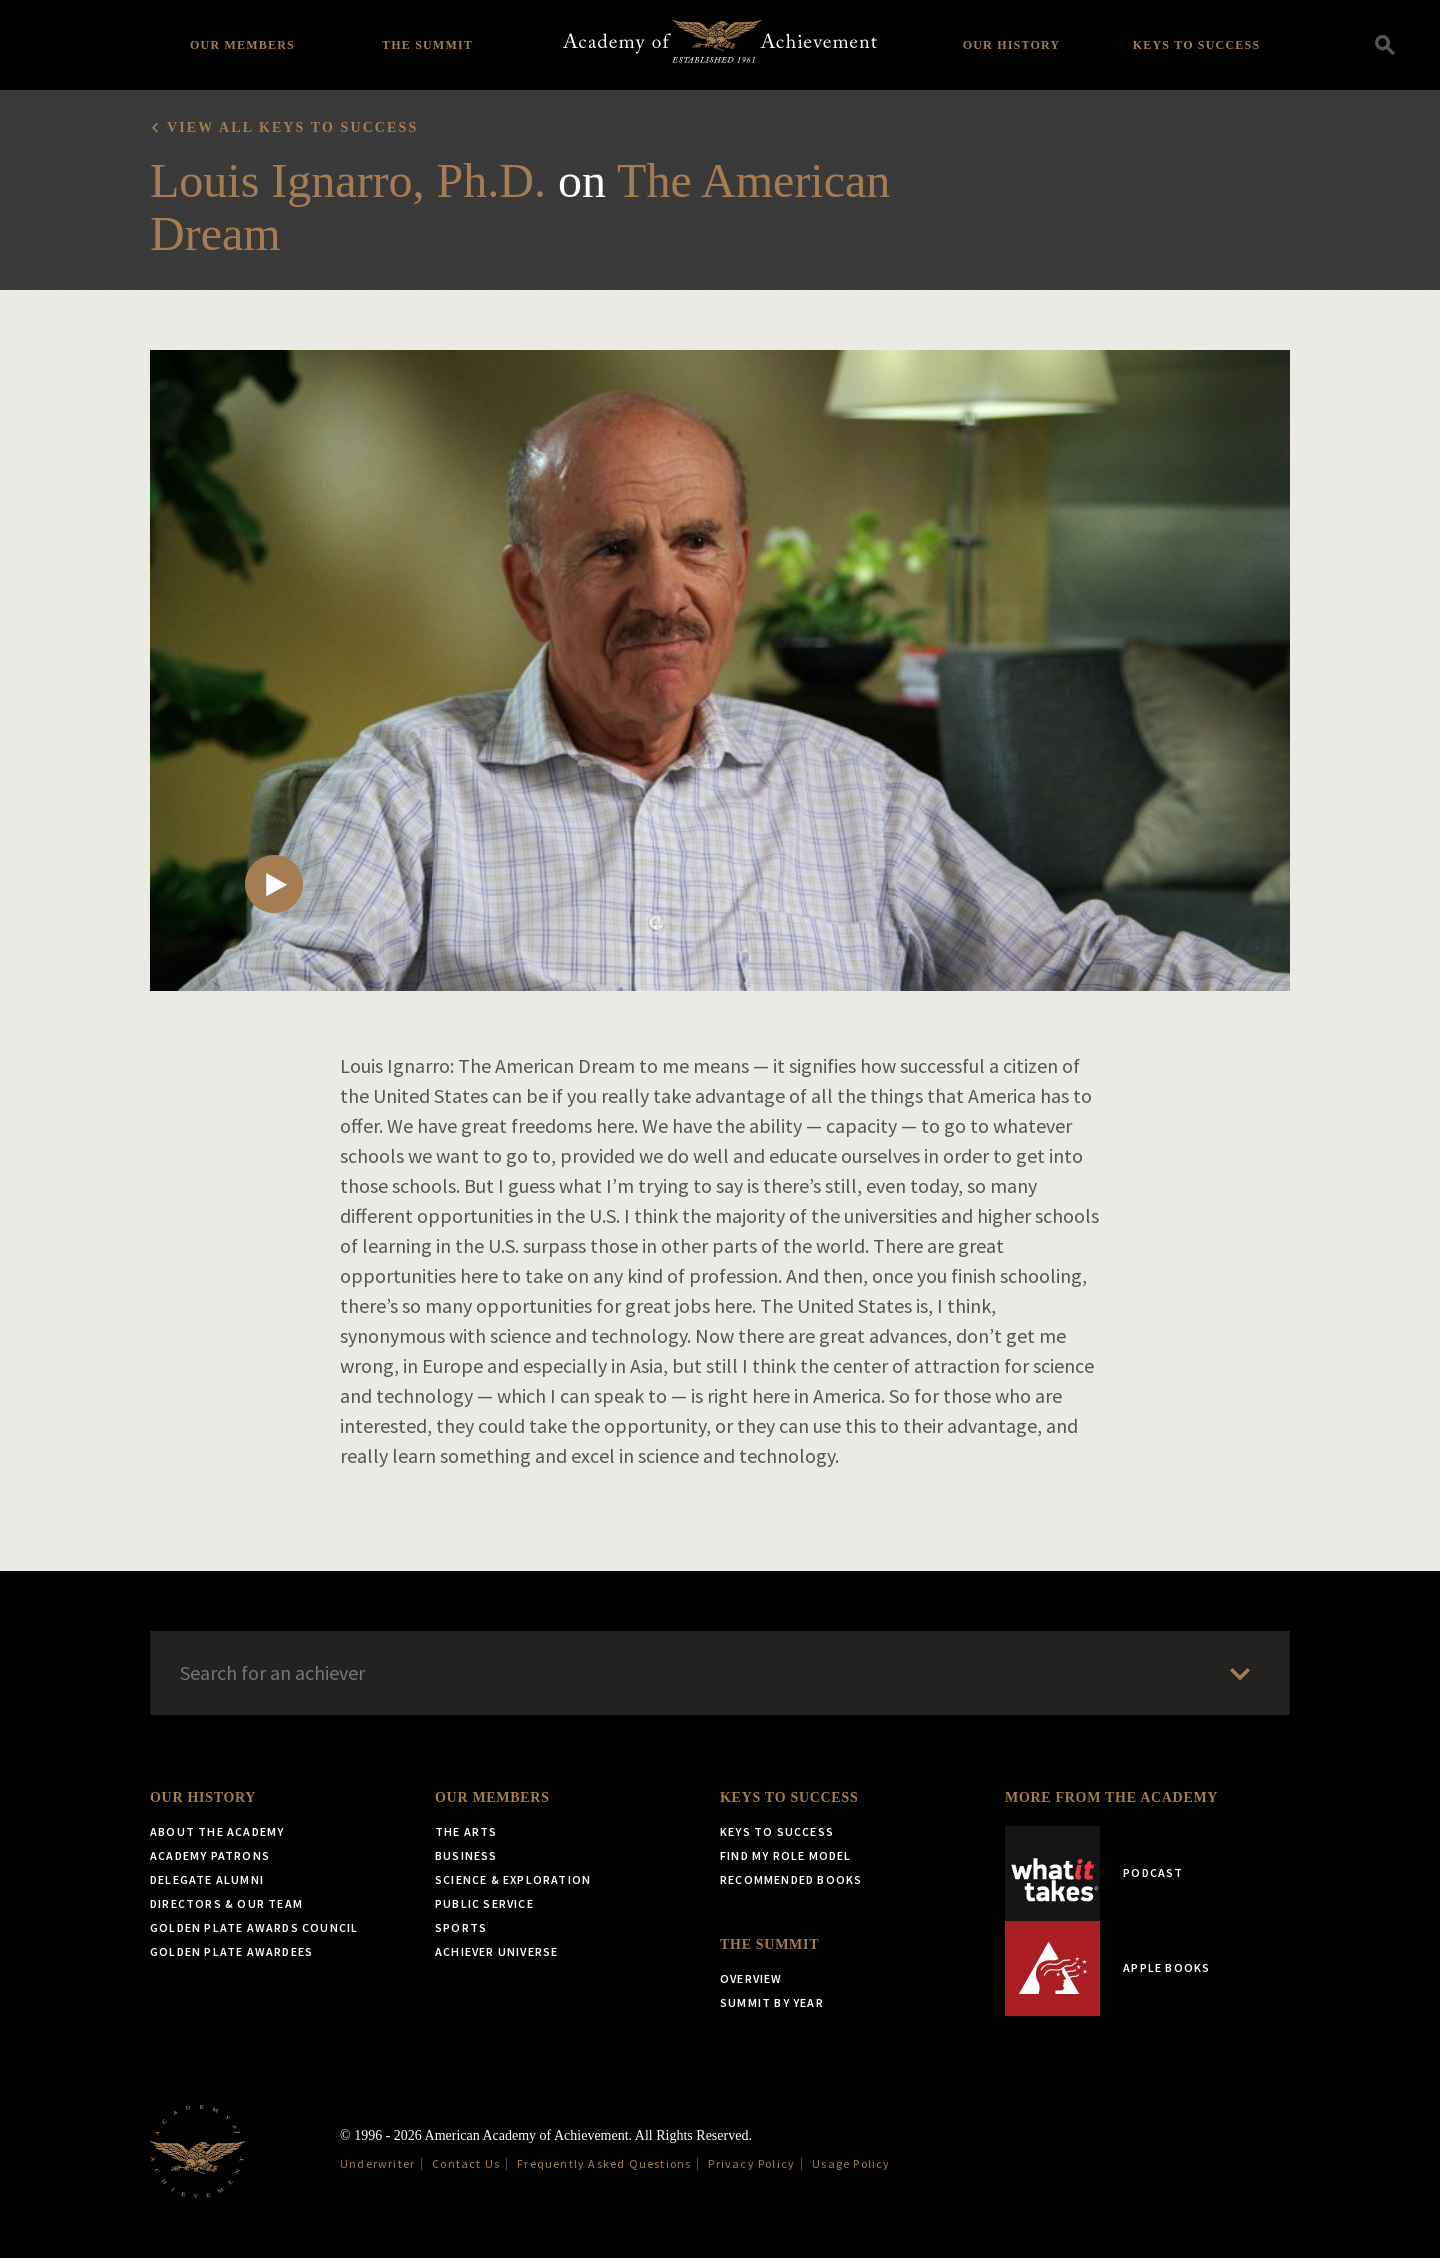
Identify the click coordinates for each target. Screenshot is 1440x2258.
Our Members (242, 45)
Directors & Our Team (226, 1903)
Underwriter (377, 2163)
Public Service (484, 1903)
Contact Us (466, 2163)
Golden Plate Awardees (231, 1951)
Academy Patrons (210, 1855)
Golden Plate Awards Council (254, 1927)
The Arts (466, 1831)
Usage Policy (851, 2163)
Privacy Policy (751, 2163)
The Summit (427, 45)
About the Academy (217, 1831)
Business (466, 1855)
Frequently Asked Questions (604, 2163)
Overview (751, 1978)
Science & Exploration (513, 1879)
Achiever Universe (496, 1951)
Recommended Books (791, 1879)
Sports (461, 1927)
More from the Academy (1111, 1797)
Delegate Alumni (207, 1879)
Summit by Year (772, 2002)
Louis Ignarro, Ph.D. (348, 180)
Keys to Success (1197, 45)
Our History (1012, 45)
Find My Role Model (786, 1855)
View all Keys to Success (292, 127)
